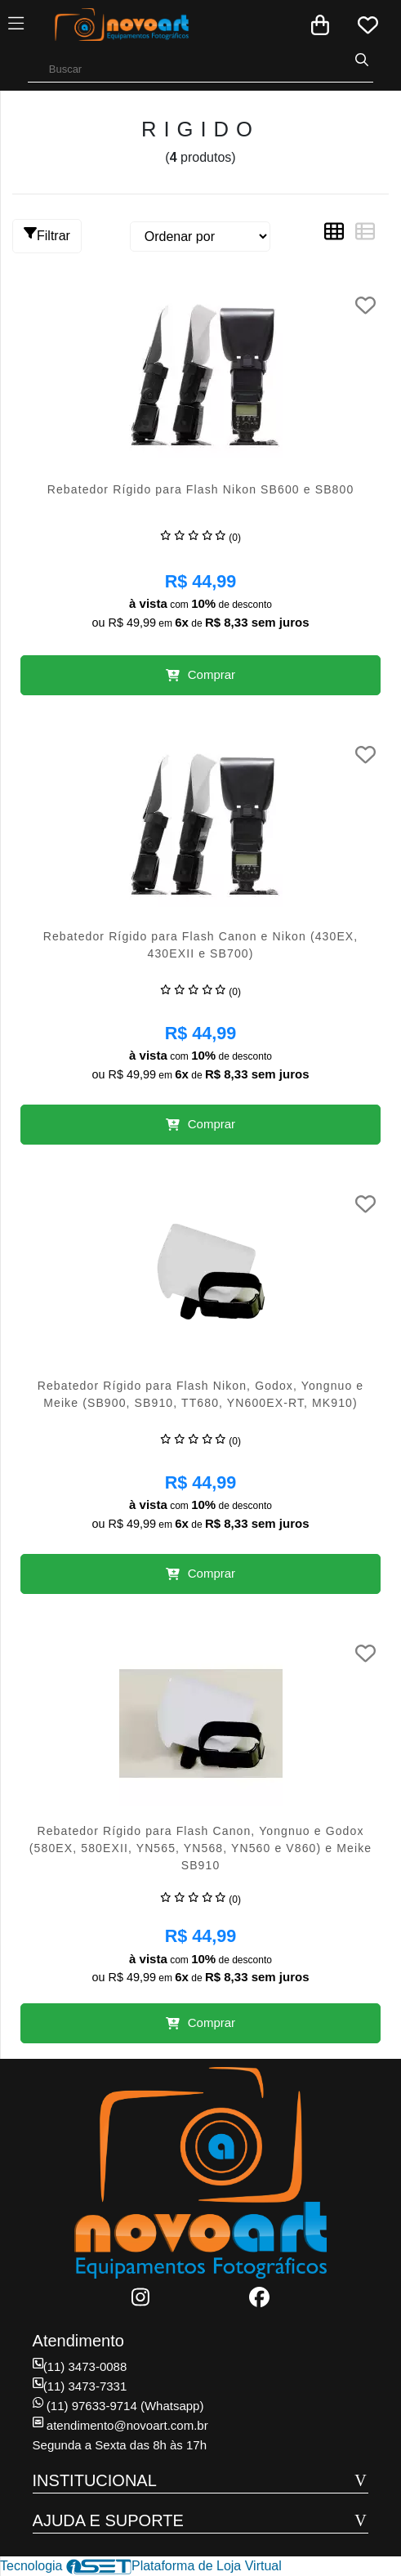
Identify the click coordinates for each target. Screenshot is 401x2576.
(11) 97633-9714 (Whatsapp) (118, 2406)
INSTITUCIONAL (95, 2480)
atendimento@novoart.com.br (120, 2425)
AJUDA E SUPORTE (108, 2520)
